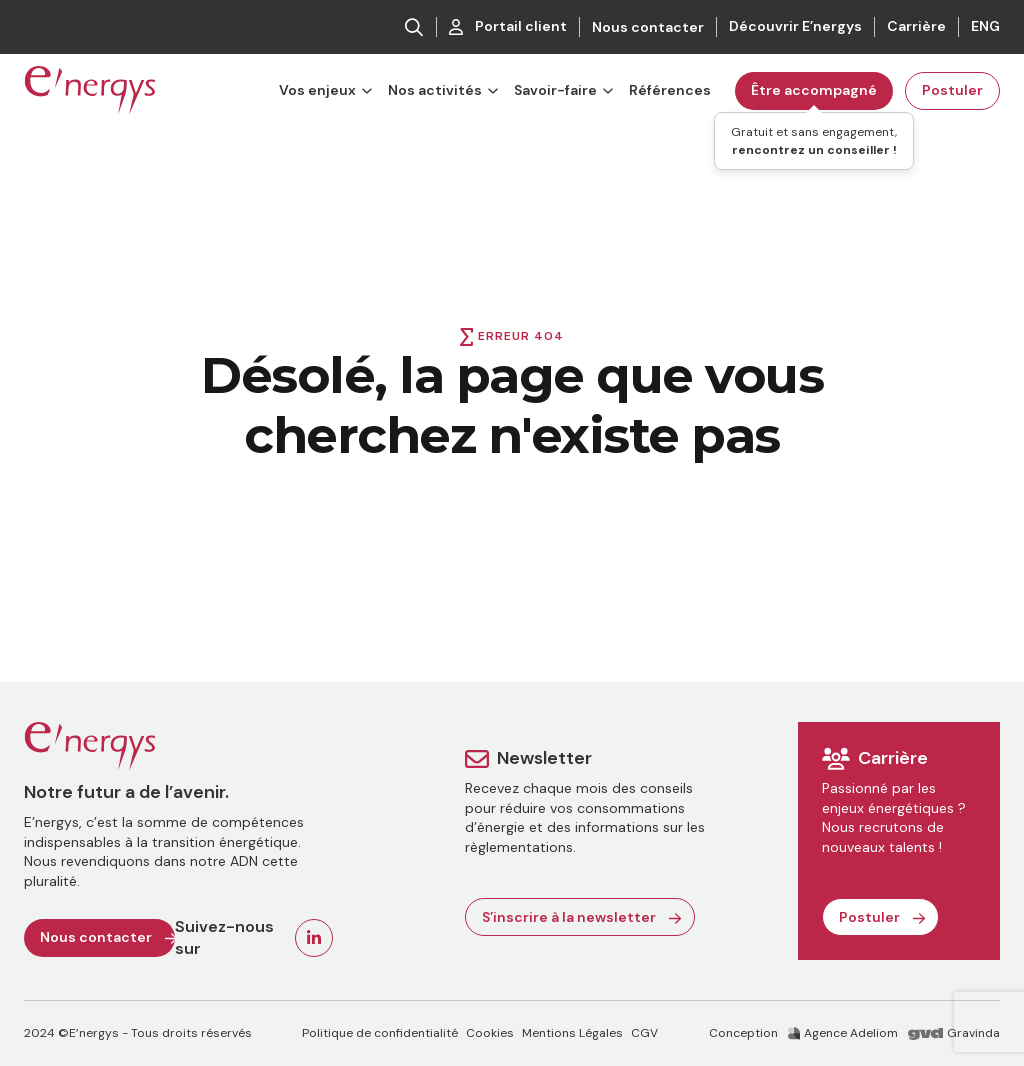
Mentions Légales (572, 1033)
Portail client (508, 26)
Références (670, 90)
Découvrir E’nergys (795, 26)
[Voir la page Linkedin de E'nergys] (314, 938)
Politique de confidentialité (380, 1033)
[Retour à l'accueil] (178, 747)
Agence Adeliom (843, 1033)
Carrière (916, 26)
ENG (985, 26)
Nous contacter (648, 27)
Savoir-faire (555, 90)
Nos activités (435, 90)
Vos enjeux (317, 90)
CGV (644, 1033)
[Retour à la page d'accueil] (90, 91)
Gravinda (954, 1033)
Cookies (490, 1033)
